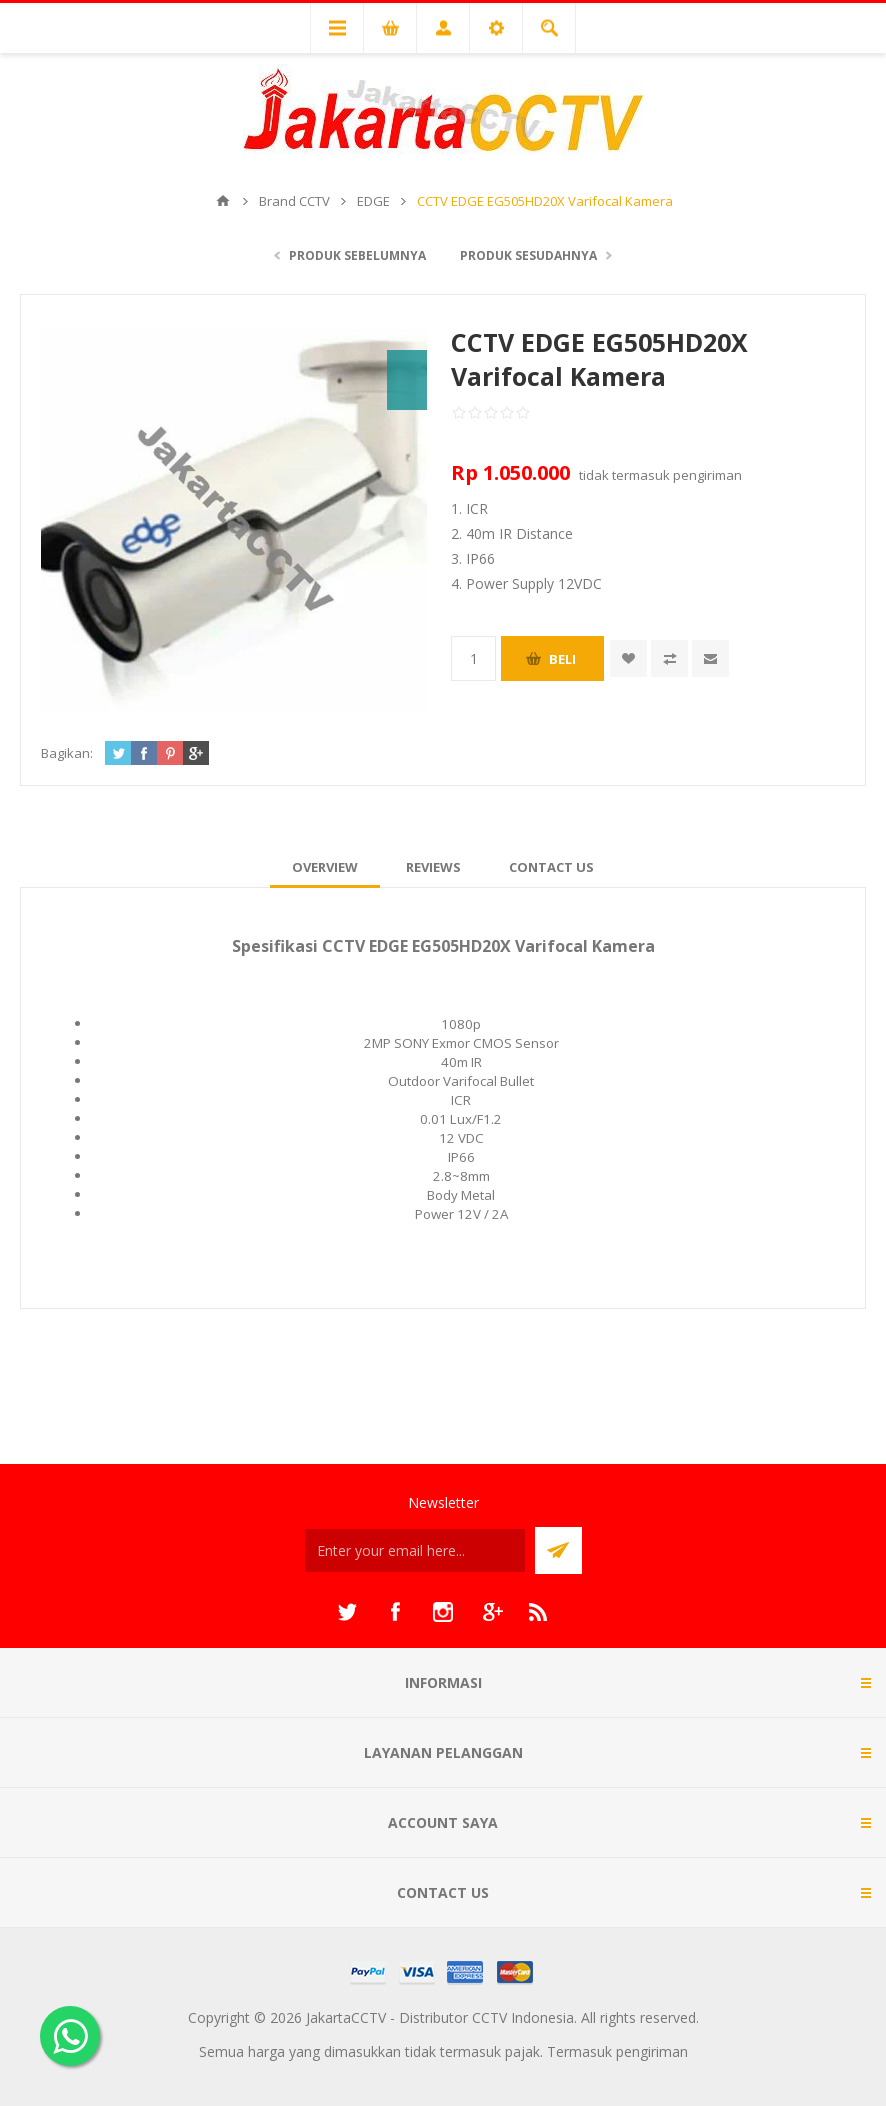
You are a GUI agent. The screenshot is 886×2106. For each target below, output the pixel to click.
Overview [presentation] (325, 867)
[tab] (325, 867)
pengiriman (707, 475)
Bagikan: (67, 753)
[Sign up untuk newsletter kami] (415, 1550)
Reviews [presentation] (433, 867)
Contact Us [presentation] (551, 867)
